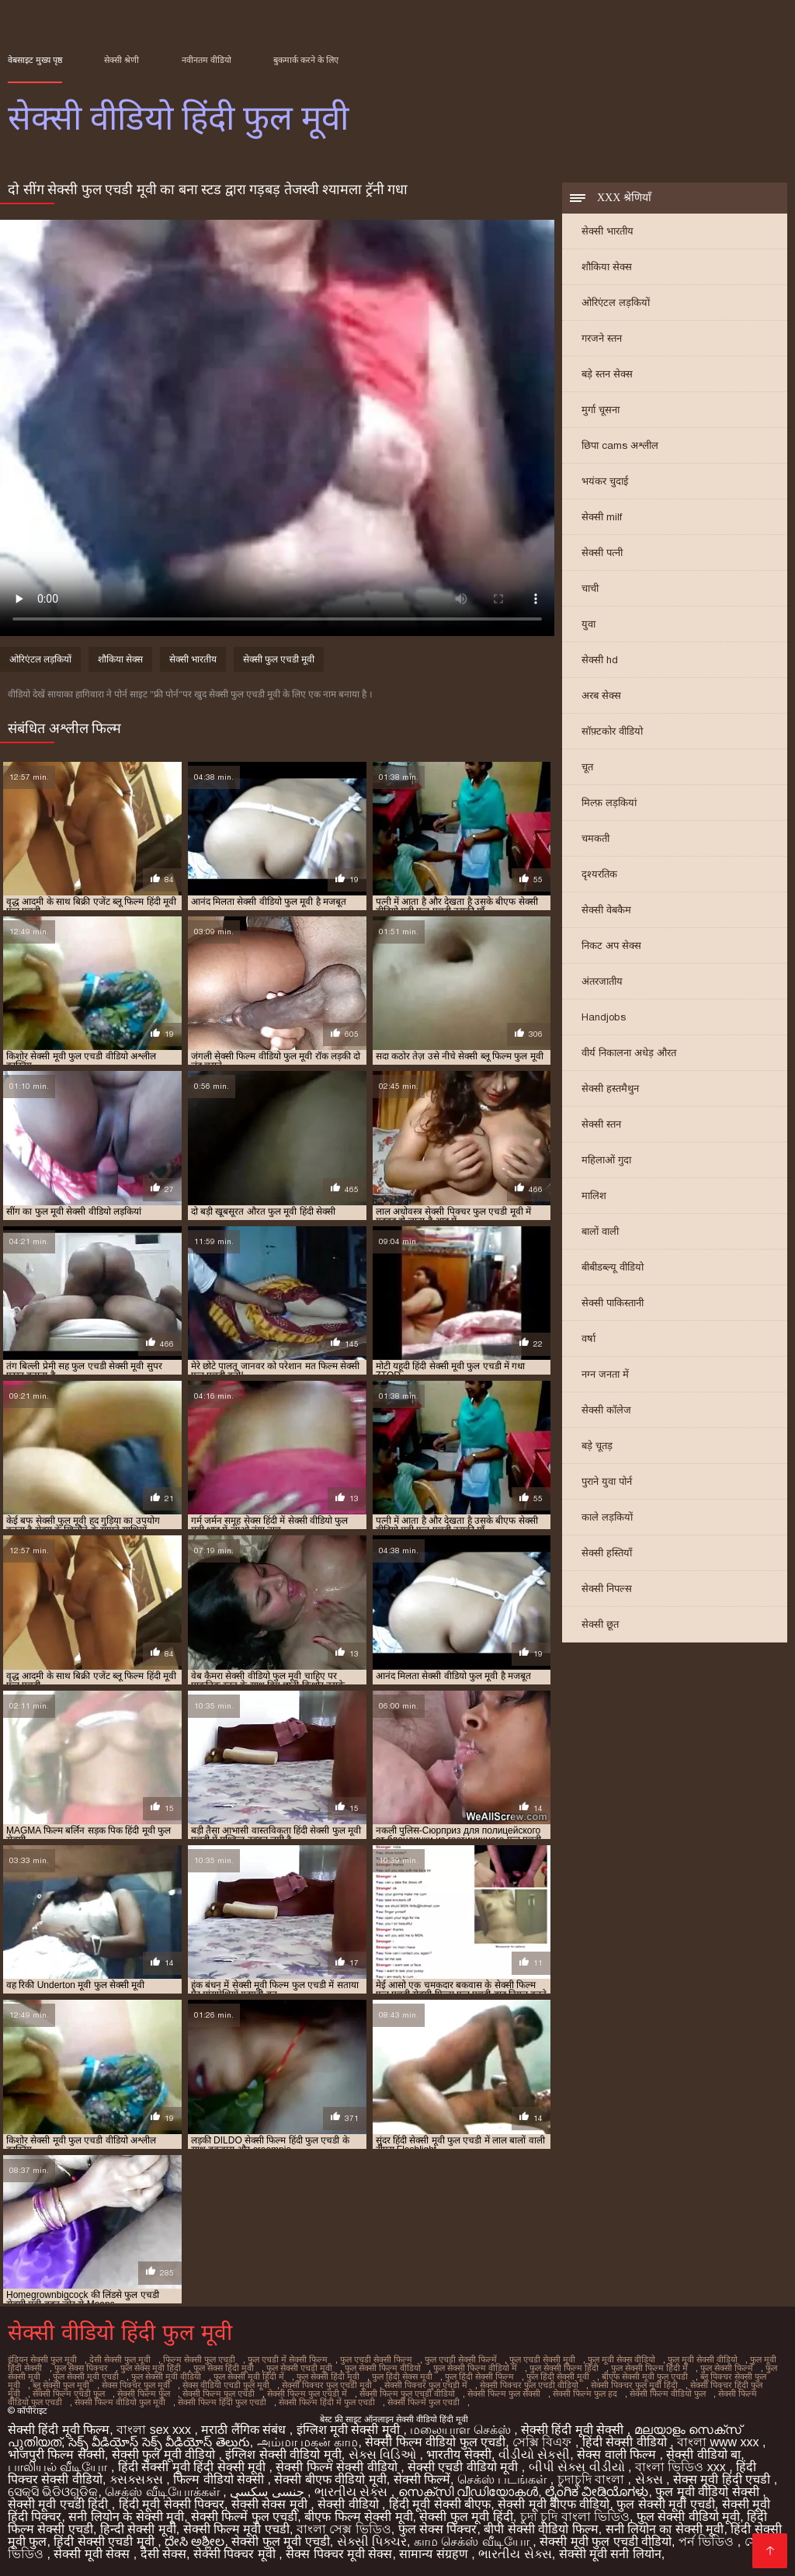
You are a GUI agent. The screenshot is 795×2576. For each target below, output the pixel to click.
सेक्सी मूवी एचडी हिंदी (60, 2504)
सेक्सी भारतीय (607, 231)
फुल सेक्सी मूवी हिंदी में (249, 2376)
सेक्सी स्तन (601, 1124)
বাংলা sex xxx (155, 2429)
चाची (590, 588)
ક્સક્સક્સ (137, 2479)
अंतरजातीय (602, 981)
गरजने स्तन (601, 338)
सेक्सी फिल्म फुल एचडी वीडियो (407, 2393)
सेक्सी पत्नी (602, 552)
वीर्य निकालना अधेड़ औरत (628, 1053)
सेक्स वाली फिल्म (618, 2454)
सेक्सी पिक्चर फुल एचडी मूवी (327, 2385)
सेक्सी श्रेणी (121, 59)
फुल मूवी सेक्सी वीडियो (703, 2359)
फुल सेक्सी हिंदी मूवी (328, 2376)
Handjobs (603, 1017)
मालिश (593, 1195)
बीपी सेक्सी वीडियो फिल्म (541, 2529)
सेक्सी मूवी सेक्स (93, 2553)
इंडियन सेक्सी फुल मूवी (42, 2359)
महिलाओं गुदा (606, 1160)
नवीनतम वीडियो (206, 59)
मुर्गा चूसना (600, 409)
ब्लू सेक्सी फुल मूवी (61, 2385)
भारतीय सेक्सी (458, 2454)
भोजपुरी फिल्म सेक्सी (56, 2454)
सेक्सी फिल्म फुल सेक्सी (503, 2393)
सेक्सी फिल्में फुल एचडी (423, 2402)
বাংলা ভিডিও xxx (682, 2466)
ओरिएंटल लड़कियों (615, 302)
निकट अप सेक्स (611, 945)
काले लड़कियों (607, 1517)
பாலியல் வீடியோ (59, 2466)
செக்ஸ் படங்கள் (503, 2479)
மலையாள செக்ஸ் (462, 2429)
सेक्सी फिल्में (422, 2479)
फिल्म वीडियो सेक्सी (220, 2479)
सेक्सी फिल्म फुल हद (585, 2393)
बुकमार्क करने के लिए (305, 59)
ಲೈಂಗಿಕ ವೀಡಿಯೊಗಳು (596, 2491)
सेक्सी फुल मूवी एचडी (280, 2541)
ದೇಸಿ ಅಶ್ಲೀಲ (194, 2541)
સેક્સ (650, 2479)
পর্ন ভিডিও (708, 2541)
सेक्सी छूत (600, 1624)
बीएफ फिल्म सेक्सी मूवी (358, 2516)
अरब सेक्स (601, 695)
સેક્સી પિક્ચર (372, 2541)
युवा (588, 624)
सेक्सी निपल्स (606, 1588)
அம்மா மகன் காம (308, 2442)
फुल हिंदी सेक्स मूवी (402, 2376)
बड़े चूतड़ (597, 1445)
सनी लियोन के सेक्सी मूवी (126, 2516)
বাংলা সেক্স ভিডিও (344, 2529)
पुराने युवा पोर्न (606, 1481)
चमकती (595, 838)
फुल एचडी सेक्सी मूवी (542, 2359)
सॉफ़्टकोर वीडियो (612, 731)
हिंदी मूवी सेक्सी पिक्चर (171, 2504)
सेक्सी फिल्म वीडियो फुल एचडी (435, 2442)
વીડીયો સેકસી (534, 2454)
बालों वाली (600, 1231)
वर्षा (588, 1338)
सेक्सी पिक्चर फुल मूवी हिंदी (634, 2385)
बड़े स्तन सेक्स (607, 374)
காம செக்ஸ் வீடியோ (473, 2541)
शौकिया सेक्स (606, 267)
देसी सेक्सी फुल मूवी (120, 2359)
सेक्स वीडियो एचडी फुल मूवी (225, 2385)
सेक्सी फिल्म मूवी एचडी (236, 2529)
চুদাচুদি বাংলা (592, 2479)
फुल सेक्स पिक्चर (81, 2368)
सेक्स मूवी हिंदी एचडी (723, 2479)
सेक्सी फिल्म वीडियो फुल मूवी (120, 2402)
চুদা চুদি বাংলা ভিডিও (575, 2516)
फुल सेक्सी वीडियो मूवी (688, 2516)
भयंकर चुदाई (604, 481)
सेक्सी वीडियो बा (703, 2454)
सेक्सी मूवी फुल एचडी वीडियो (606, 2541)
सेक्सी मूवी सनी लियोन (610, 2553)
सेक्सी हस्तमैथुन (610, 1088)
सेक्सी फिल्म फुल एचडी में (307, 2393)
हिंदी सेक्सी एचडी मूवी (106, 2541)
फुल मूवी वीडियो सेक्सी (708, 2491)
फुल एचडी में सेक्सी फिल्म (288, 2359)
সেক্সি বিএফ (543, 2442)
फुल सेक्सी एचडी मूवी (299, 2368)
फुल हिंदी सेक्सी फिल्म (479, 2376)
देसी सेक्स (163, 2553)
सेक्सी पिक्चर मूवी (236, 2553)
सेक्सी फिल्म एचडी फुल (69, 2393)
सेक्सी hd (599, 660)
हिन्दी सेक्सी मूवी (138, 2529)
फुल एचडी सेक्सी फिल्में (461, 2359)
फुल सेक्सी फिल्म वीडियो (383, 2368)
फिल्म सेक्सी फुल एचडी (199, 2359)
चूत (587, 767)
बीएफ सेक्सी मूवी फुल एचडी (645, 2376)
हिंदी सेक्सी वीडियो (626, 2442)
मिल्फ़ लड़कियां (609, 802)
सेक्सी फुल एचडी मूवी (278, 659)
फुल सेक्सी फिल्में (726, 2368)
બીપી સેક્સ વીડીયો (578, 2466)
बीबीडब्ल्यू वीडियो (612, 1267)
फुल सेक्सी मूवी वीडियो (166, 2376)
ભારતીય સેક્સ (352, 2491)
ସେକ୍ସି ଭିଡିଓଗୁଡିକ (53, 2491)
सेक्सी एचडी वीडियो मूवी (465, 2466)
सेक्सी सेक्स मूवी (271, 2504)
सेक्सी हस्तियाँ (606, 1553)
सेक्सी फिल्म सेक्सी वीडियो (338, 2466)
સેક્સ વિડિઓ (384, 2454)
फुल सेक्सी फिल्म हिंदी (564, 2368)
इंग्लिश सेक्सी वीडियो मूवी (283, 2454)
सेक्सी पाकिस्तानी (612, 1303)
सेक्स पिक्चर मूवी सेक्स (339, 2553)
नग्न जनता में (605, 1374)
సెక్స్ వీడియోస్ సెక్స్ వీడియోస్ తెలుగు (159, 2442)
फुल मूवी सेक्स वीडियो (621, 2359)
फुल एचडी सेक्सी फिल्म (376, 2359)
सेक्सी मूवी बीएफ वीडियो (553, 2504)
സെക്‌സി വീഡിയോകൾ (468, 2491)
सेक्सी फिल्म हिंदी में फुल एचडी (327, 2402)
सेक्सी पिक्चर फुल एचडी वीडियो (529, 2385)
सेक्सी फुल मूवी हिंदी (465, 2516)
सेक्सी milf (601, 517)
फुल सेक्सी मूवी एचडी (86, 2376)
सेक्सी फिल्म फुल (143, 2393)
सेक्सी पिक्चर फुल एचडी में (425, 2385)
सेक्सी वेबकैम (606, 910)
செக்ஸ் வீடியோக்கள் (164, 2491)
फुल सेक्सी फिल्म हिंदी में (649, 2368)
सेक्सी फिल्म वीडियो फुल (668, 2393)
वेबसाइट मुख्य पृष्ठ (35, 59)
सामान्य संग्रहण (435, 2553)
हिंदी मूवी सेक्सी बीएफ (440, 2504)
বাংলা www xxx (719, 2442)
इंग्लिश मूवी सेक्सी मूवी (350, 2429)
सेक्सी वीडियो (350, 2504)
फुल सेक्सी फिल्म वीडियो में (475, 2368)
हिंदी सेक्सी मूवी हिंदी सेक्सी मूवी (193, 2466)
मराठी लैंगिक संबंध (245, 2429)
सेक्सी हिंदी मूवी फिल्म (58, 2429)
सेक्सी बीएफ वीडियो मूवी (330, 2479)
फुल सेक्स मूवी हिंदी (150, 2368)
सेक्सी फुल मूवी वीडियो (165, 2454)
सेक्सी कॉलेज (606, 1410)
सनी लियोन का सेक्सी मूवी (665, 2529)
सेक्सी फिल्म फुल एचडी (218, 2393)
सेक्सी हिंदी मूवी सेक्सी (574, 2429)
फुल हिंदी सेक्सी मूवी (557, 2376)
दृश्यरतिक (599, 874)
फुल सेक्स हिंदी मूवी (223, 2368)
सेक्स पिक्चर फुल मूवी (136, 2385)
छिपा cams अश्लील (619, 445)
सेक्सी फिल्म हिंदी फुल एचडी (222, 2402)
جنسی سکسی (268, 2491)
